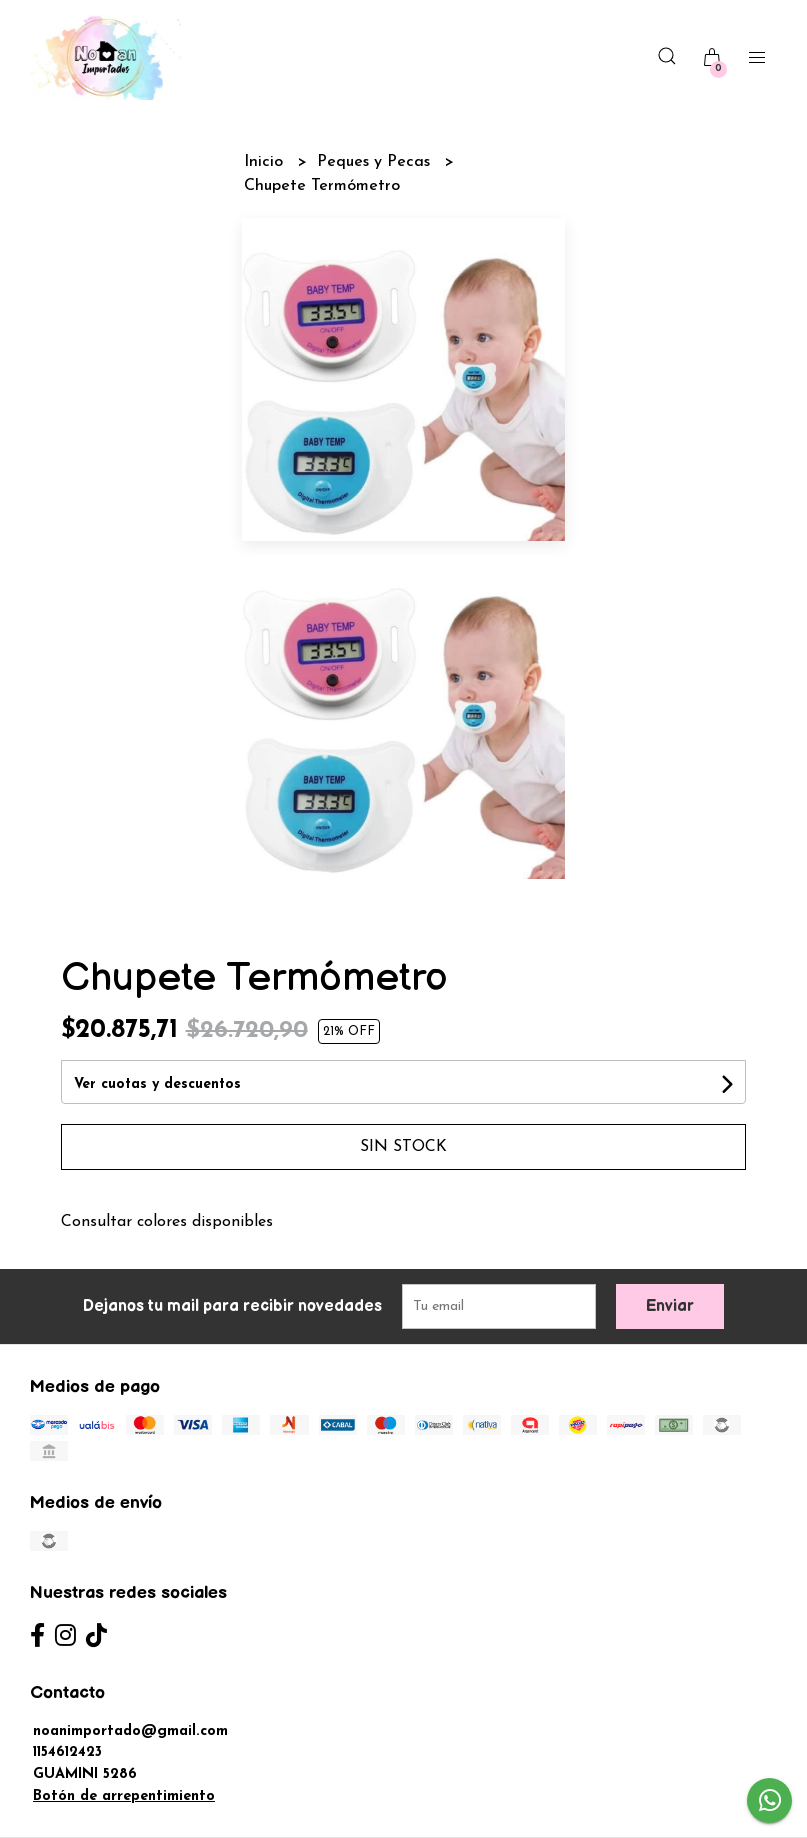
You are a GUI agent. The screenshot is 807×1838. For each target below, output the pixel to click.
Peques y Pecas (376, 162)
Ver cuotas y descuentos (157, 1084)
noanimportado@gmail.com (130, 1731)
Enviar (670, 1306)
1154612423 (67, 1752)
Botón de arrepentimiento (124, 1796)
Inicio (266, 162)
